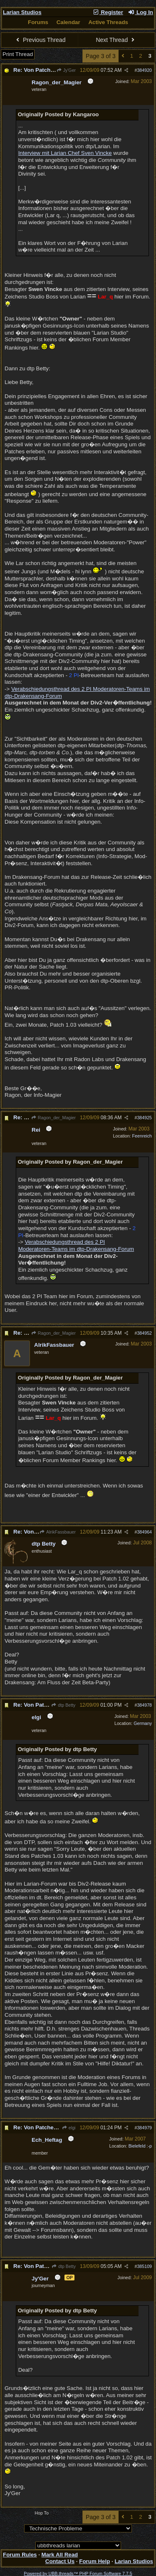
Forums (38, 22)
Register (107, 12)
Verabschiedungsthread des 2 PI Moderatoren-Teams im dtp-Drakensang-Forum (76, 1245)
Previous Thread (40, 40)
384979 (144, 2127)
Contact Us (59, 2561)
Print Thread (17, 54)
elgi (69, 2127)
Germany (143, 1723)
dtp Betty (63, 1705)
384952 (144, 1333)
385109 (144, 2266)
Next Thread (116, 40)
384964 (144, 1531)
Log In (140, 12)
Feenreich (142, 1135)
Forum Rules (20, 2555)
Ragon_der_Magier (53, 1117)
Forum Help (94, 2561)
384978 (144, 1705)
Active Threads (108, 22)
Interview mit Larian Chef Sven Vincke (65, 153)
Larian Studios (22, 12)
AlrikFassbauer (58, 1531)
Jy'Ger (66, 70)
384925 (144, 1117)
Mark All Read (60, 2555)
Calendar (68, 22)
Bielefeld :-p (140, 2145)
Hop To (42, 2512)
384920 (144, 70)
